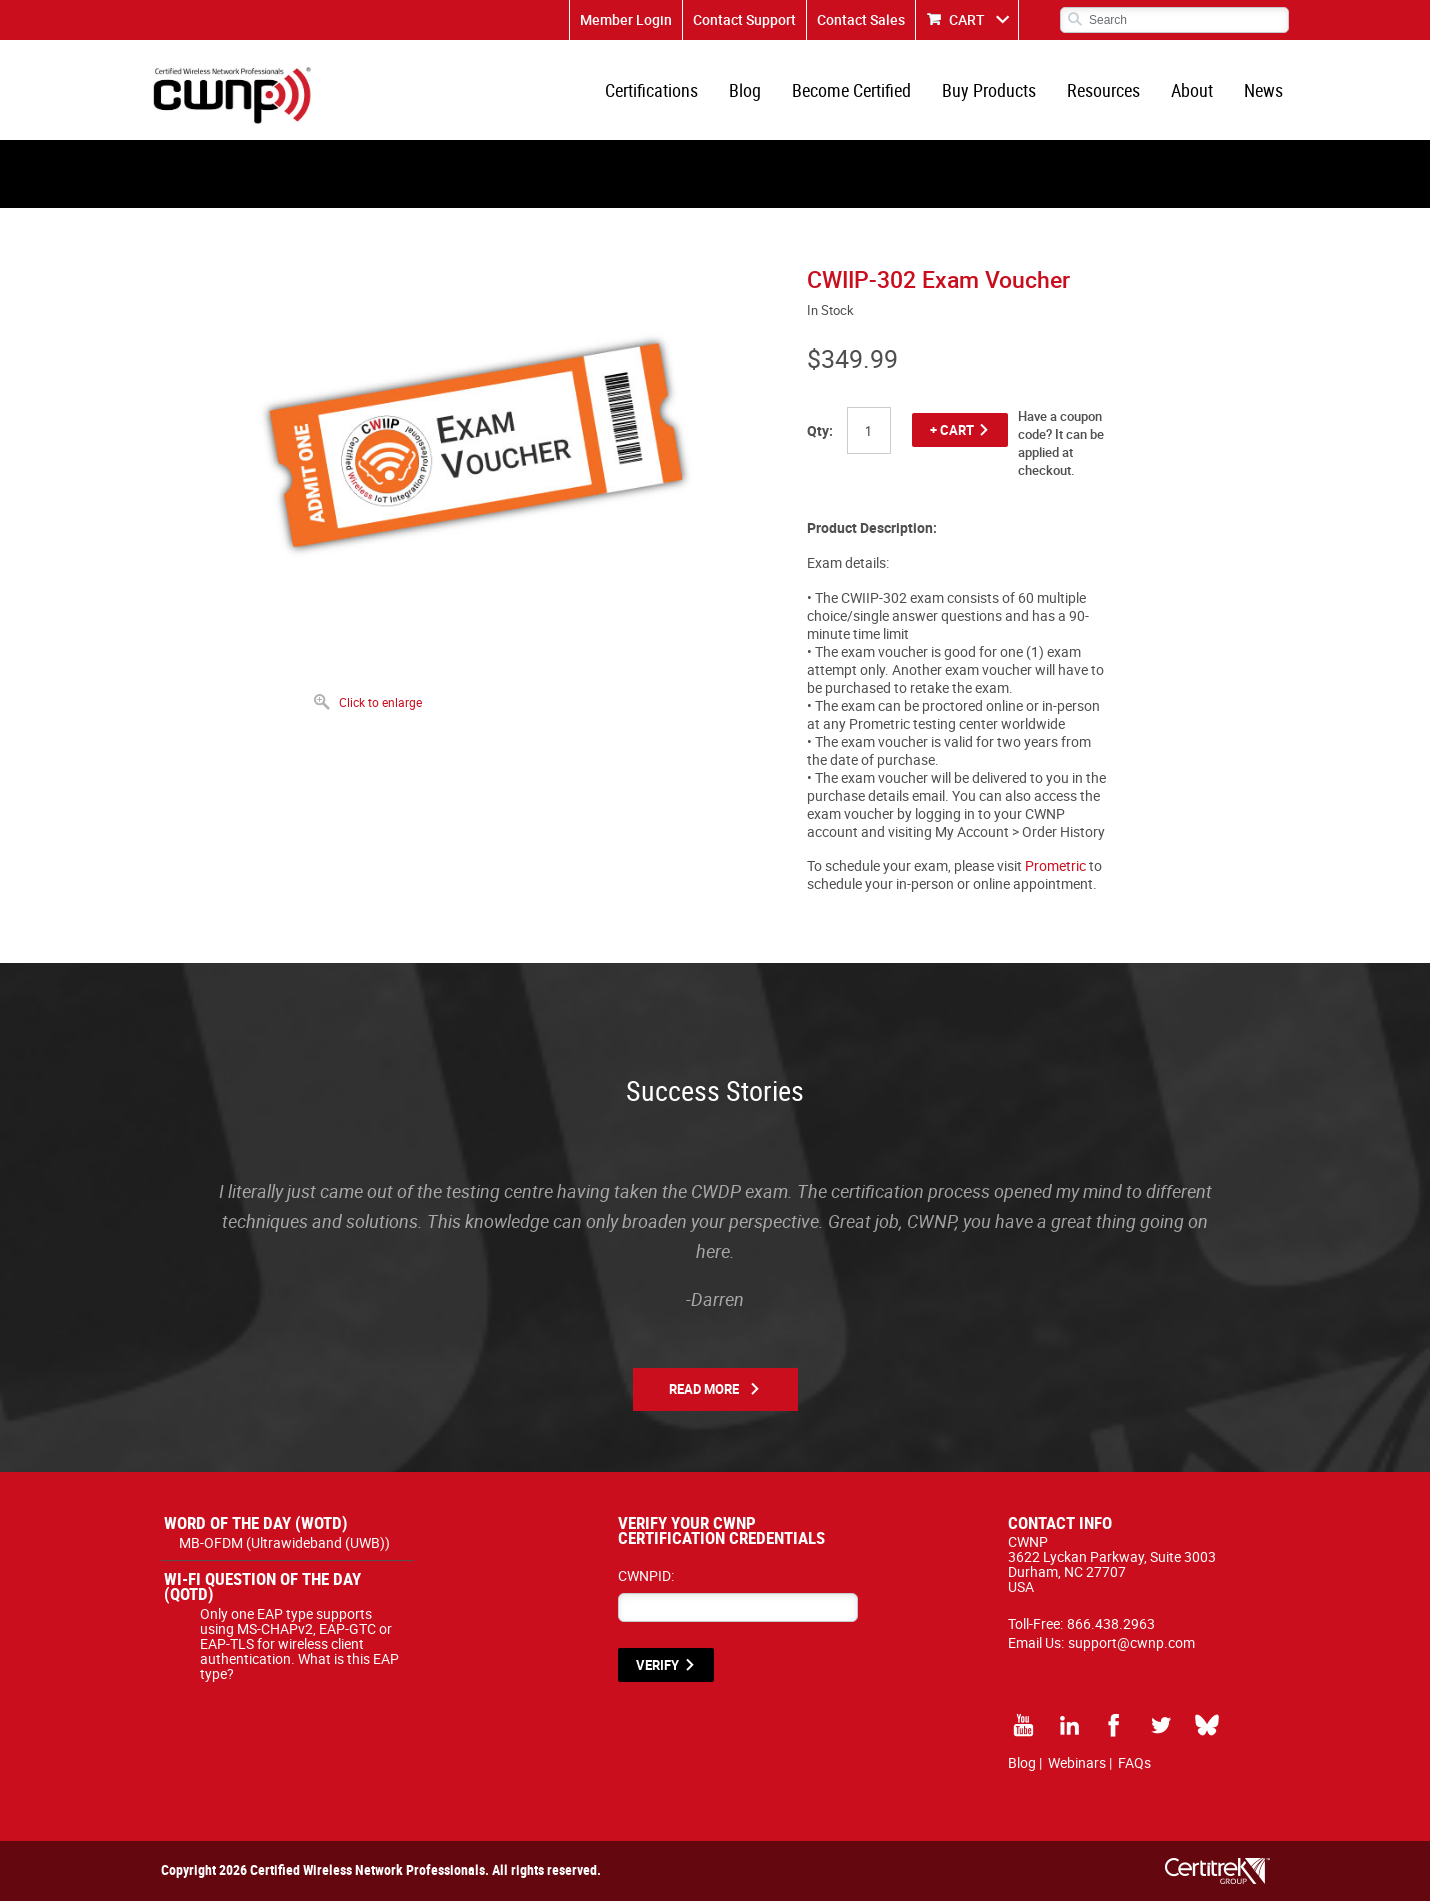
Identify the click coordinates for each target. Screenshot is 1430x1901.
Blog (745, 90)
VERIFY (657, 1665)
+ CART (952, 430)
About (1192, 90)
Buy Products (989, 90)
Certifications (651, 90)
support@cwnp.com (1131, 1642)
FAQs (1134, 1762)
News (1263, 90)
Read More (704, 1389)
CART (967, 19)
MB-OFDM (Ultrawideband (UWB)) (284, 1542)
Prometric (1055, 865)
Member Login (626, 19)
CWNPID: (646, 1575)
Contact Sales (861, 19)
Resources (1103, 90)
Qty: (820, 430)
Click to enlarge (380, 702)
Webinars (1077, 1762)
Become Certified (851, 90)
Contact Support (744, 19)
